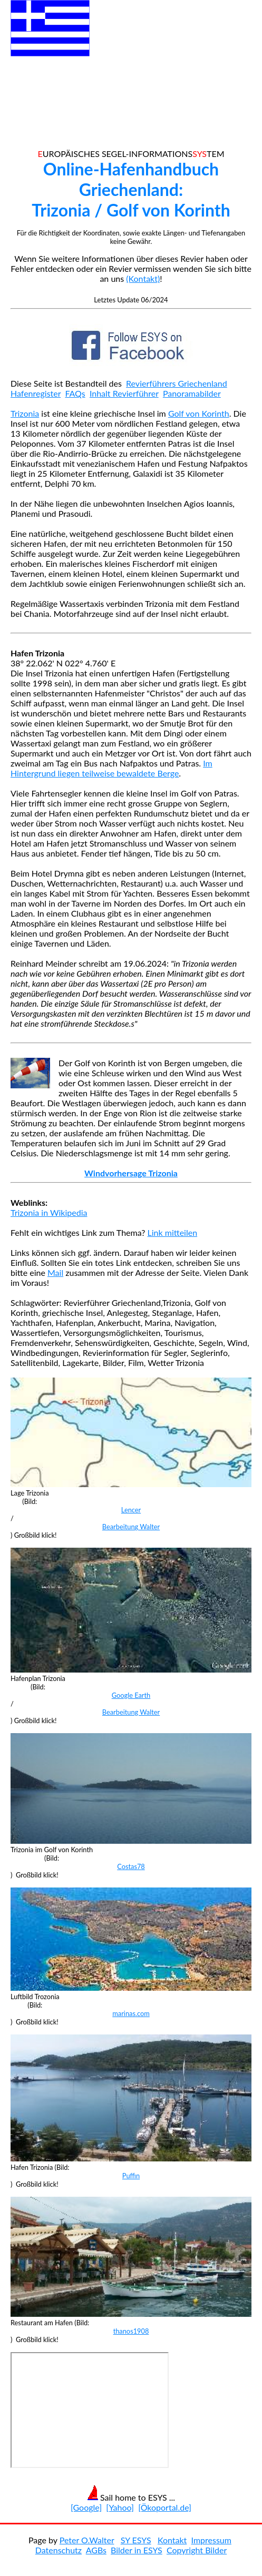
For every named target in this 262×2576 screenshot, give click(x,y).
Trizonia (25, 413)
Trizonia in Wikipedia (49, 1212)
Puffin (131, 2175)
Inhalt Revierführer (124, 393)
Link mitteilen (173, 1232)
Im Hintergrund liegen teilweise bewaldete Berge (111, 768)
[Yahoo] (120, 2507)
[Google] (86, 2507)
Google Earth (131, 1695)
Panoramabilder (192, 393)
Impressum (211, 2540)
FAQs (75, 393)
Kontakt (172, 2540)
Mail (55, 1272)
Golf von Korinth (198, 413)
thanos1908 (131, 2331)
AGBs (96, 2550)
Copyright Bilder (197, 2550)
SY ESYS (136, 2540)
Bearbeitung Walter (131, 1526)
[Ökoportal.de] (164, 2507)
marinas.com (130, 2013)
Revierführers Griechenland (176, 383)
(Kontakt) (143, 278)
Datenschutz (58, 2550)
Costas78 (131, 1866)
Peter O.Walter (87, 2540)
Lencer (131, 1510)
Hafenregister (36, 393)
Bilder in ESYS (136, 2550)
